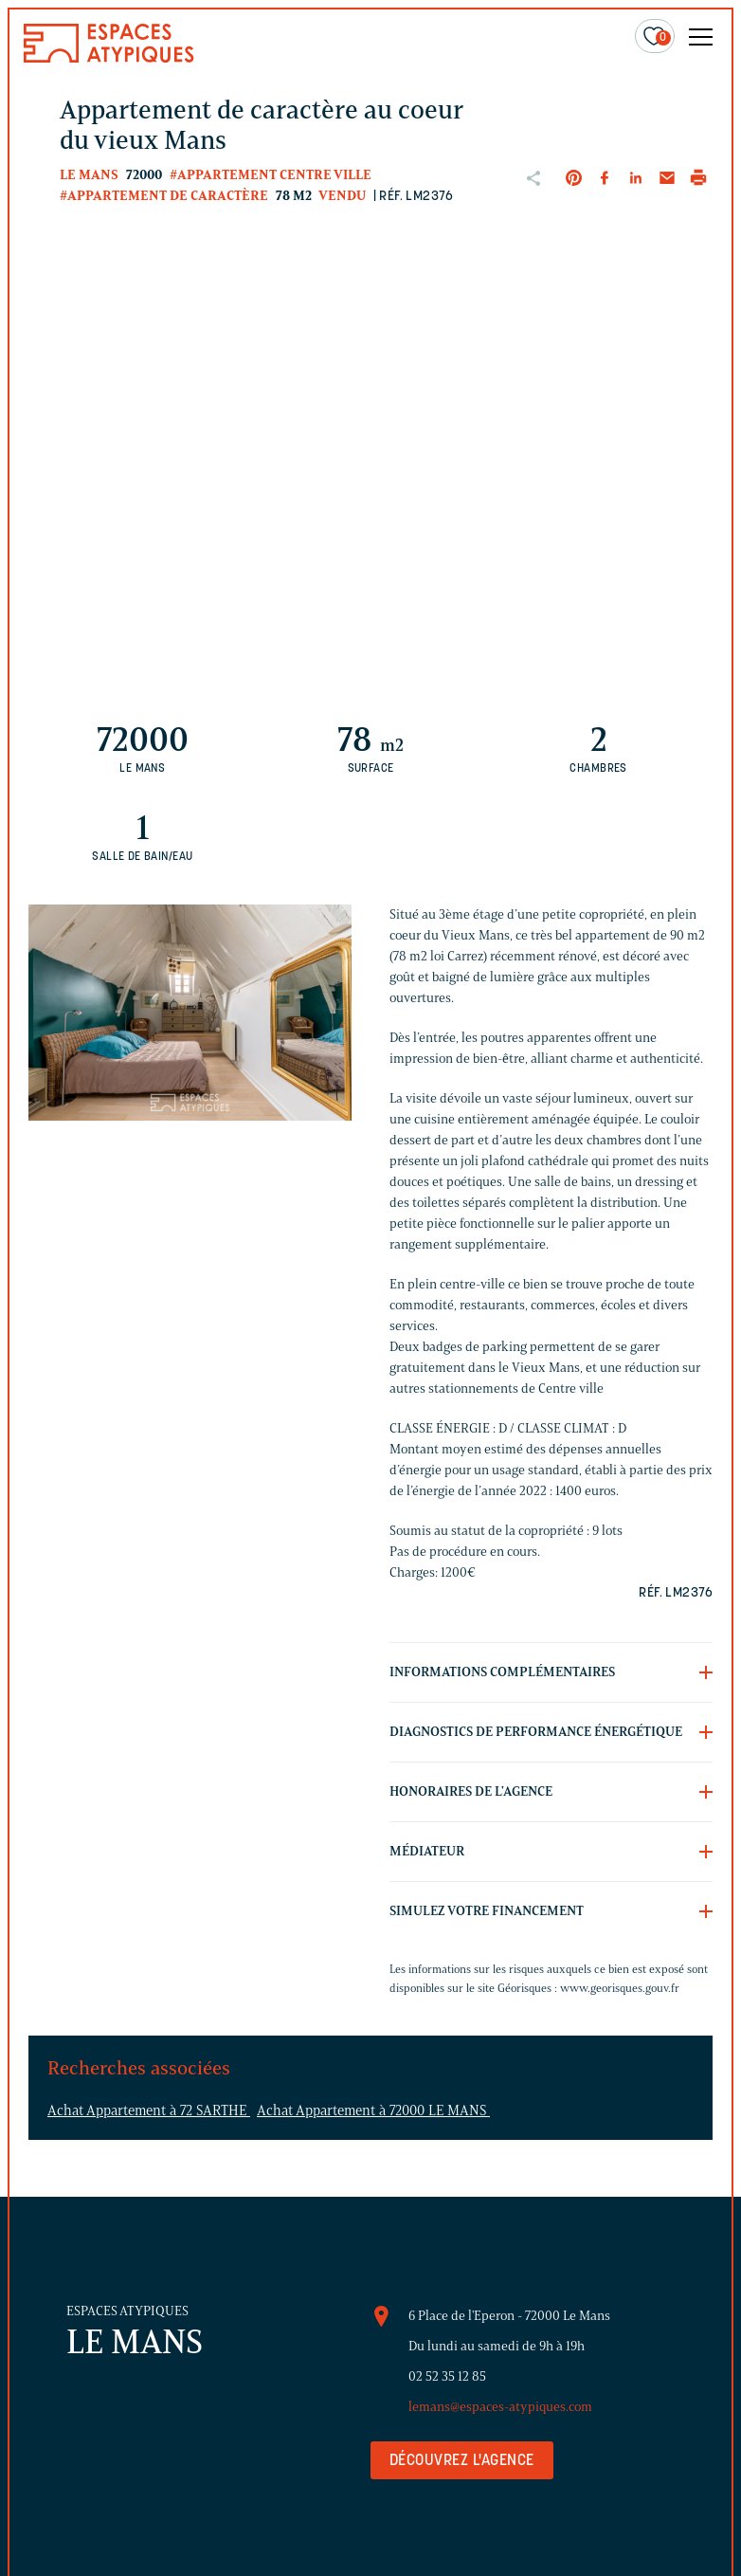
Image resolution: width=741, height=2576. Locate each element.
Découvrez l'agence (461, 2461)
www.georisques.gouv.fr (619, 1988)
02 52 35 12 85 (447, 2376)
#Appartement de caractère (164, 196)
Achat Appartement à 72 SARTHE (148, 2110)
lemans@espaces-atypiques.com (500, 2407)
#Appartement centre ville (270, 175)
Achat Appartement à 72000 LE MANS (373, 2110)
